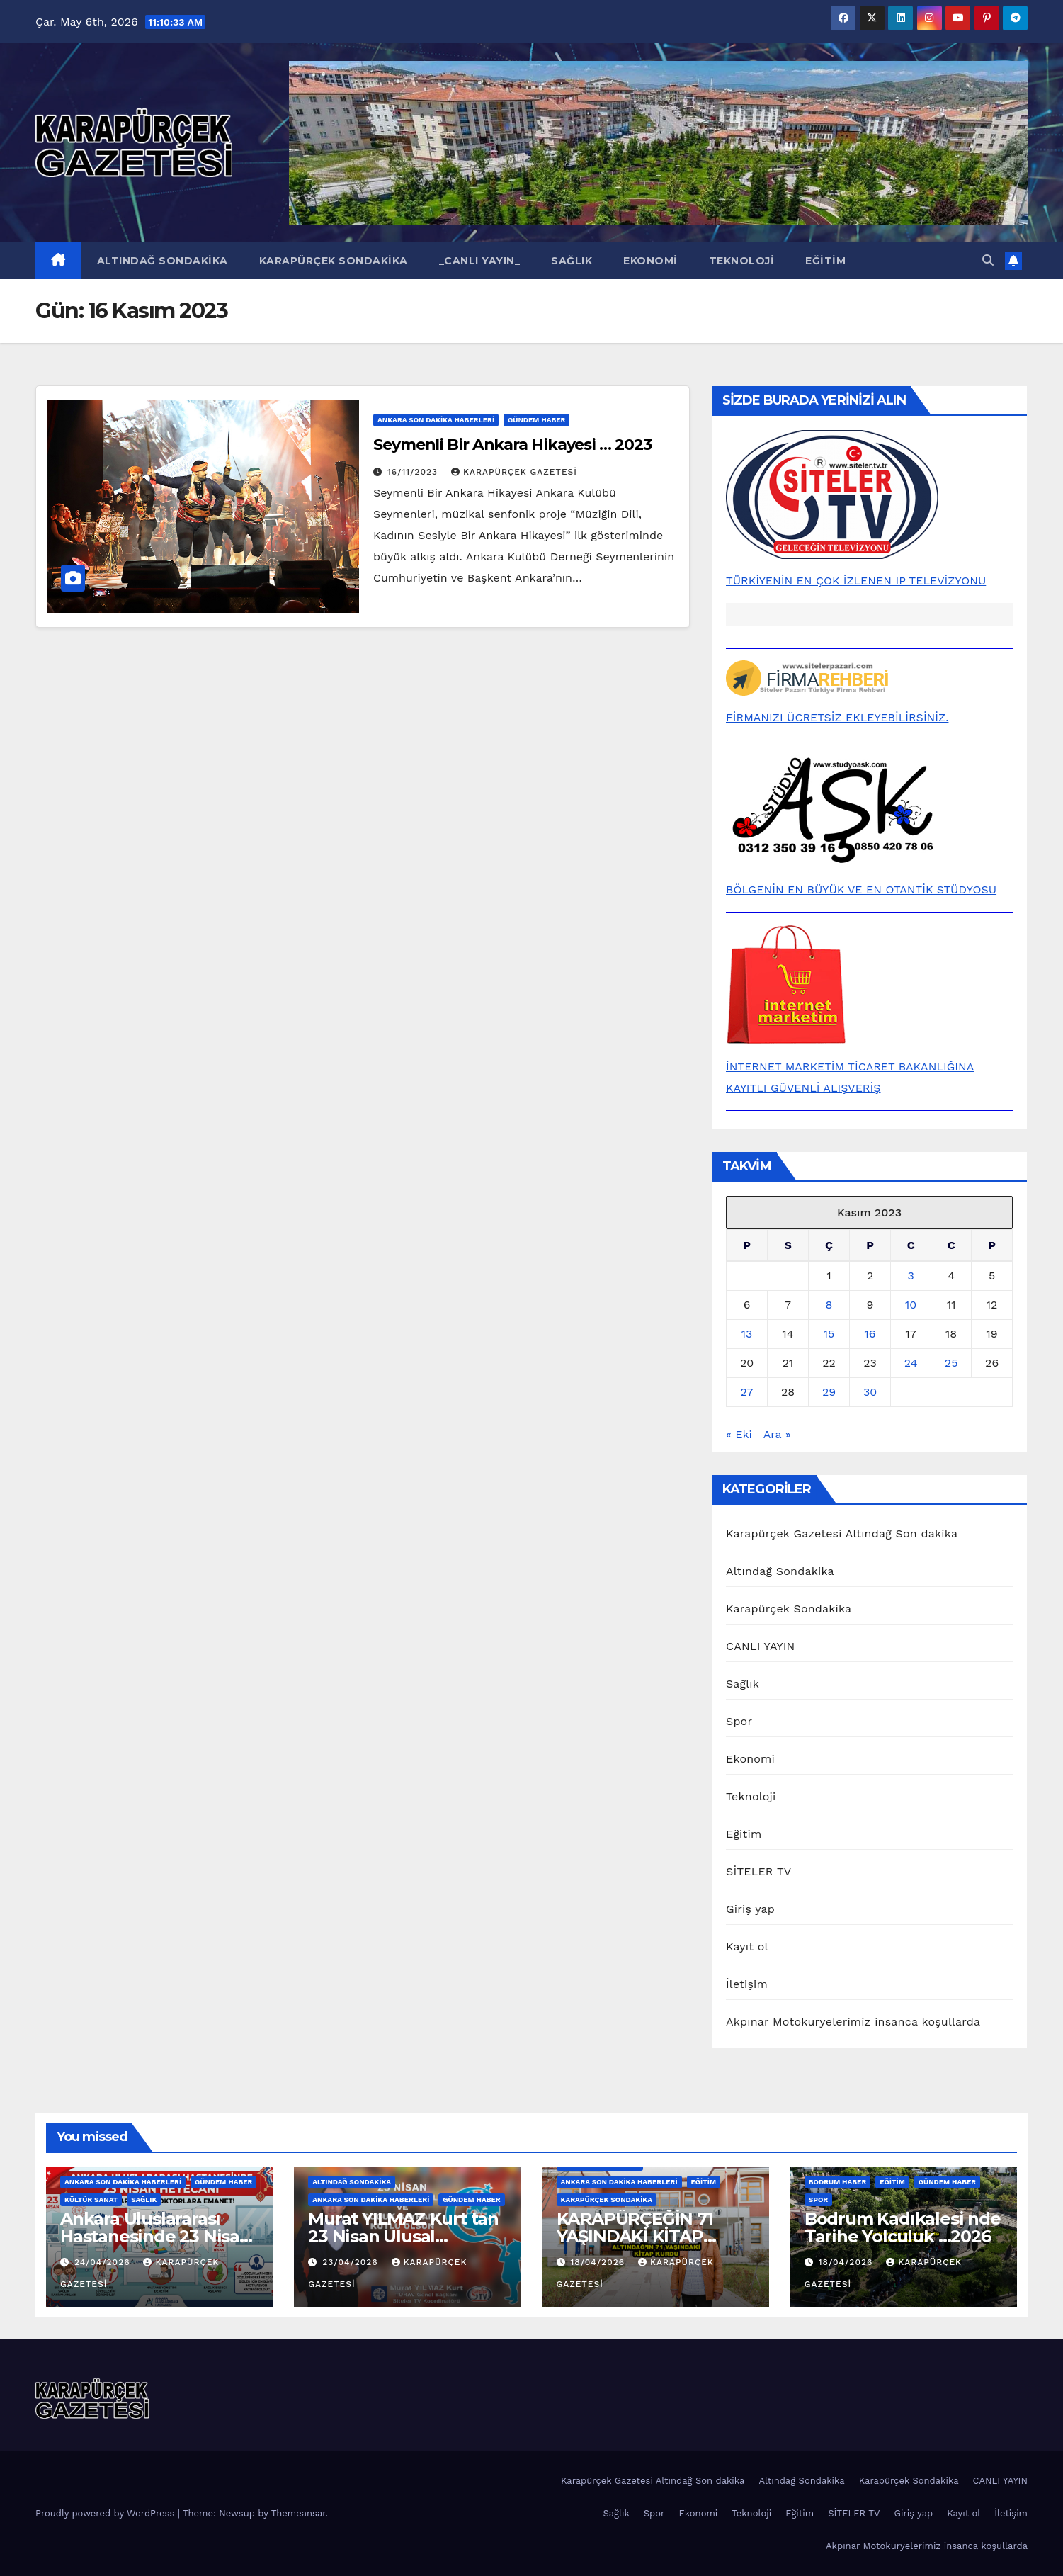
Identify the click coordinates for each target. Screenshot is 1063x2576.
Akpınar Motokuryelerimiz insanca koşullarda (853, 2021)
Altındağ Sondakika (162, 260)
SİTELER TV (758, 1871)
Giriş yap (750, 1909)
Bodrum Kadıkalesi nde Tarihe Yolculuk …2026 (903, 2227)
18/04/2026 (599, 2262)
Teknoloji (742, 260)
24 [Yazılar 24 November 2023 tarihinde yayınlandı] (911, 1362)
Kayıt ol (747, 1946)
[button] (988, 260)
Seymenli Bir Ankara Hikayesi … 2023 (512, 444)
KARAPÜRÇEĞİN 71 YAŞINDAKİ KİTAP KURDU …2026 (635, 2236)
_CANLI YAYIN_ (480, 260)
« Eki (739, 1434)
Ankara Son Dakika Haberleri (435, 420)
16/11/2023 (414, 472)
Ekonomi (650, 260)
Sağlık (571, 260)
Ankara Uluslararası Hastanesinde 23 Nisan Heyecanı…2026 (155, 2236)
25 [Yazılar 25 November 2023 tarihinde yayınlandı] (951, 1362)
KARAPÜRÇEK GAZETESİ (514, 472)
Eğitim (825, 260)
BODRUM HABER (838, 2182)
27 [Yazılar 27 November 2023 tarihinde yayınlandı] (747, 1392)
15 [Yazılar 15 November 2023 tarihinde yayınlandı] (829, 1333)
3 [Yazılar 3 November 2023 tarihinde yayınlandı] (910, 1275)
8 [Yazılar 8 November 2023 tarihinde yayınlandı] (829, 1304)
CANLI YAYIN (760, 1646)
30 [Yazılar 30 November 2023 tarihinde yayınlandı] (870, 1392)
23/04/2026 (351, 2262)
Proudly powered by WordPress (106, 2513)
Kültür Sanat (91, 2199)
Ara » (777, 1434)
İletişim (747, 1984)
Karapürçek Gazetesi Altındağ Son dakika (841, 1533)
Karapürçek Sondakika (333, 260)
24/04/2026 (104, 2262)
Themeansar (298, 2513)
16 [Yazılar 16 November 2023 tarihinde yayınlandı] (870, 1333)
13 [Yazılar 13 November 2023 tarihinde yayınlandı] (747, 1333)
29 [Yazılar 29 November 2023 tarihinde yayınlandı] (829, 1392)
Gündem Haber (536, 420)
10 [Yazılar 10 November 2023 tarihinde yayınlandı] (910, 1304)
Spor (739, 1721)
